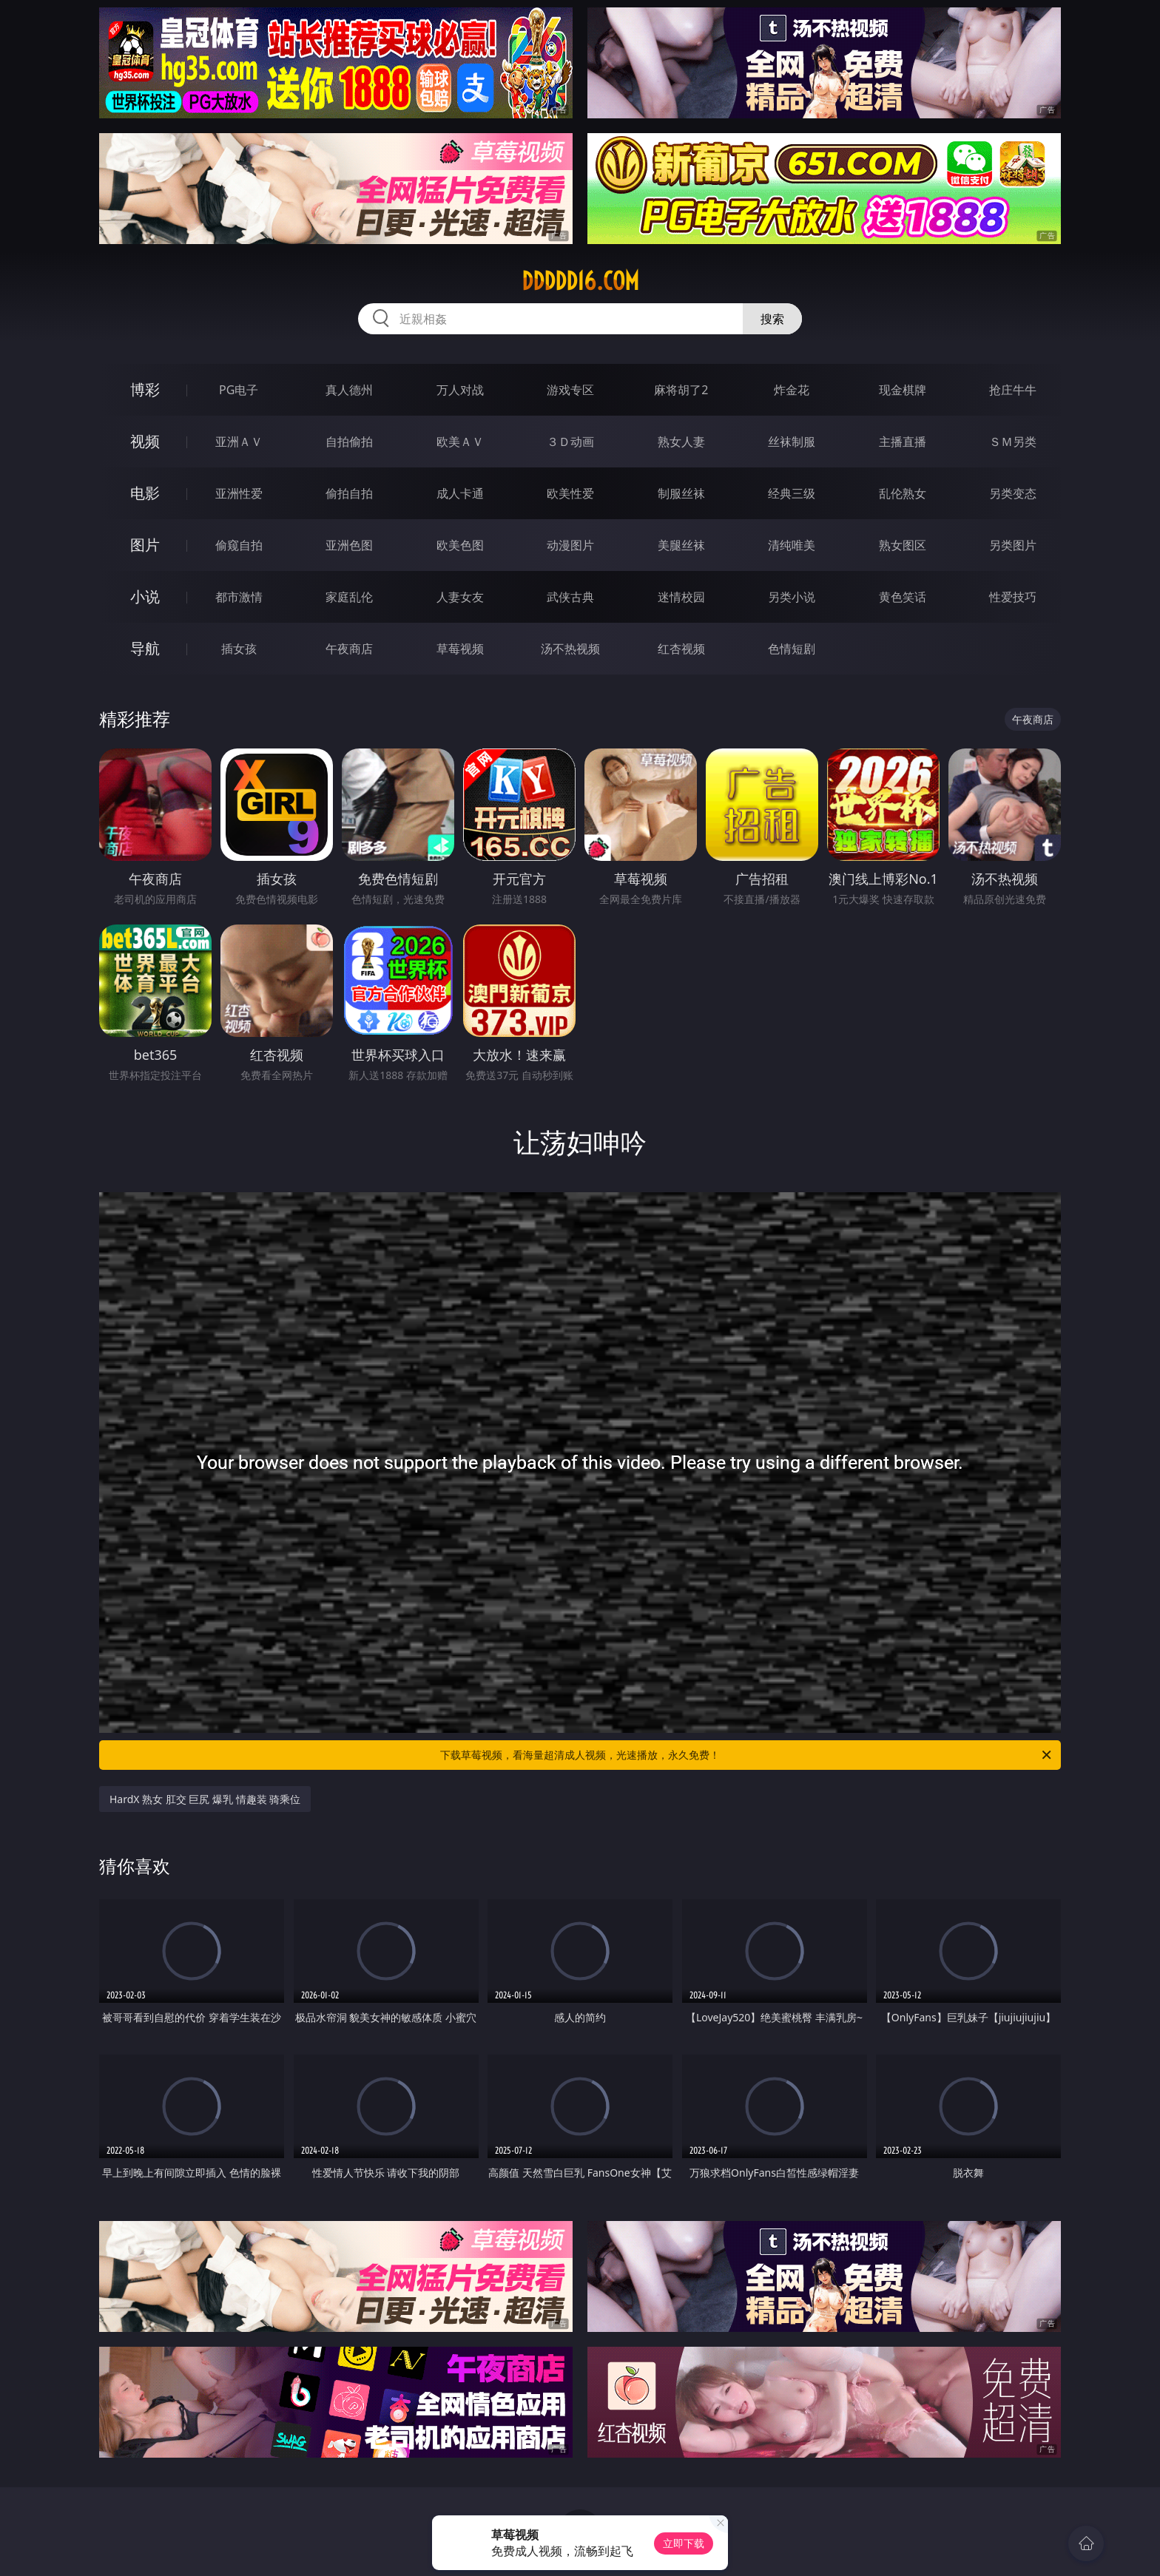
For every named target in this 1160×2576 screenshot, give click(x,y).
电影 (145, 493)
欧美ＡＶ (460, 441)
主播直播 (902, 441)
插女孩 (239, 648)
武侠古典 (570, 597)
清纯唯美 (791, 545)
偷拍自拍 (349, 493)
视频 (145, 441)
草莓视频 (460, 648)
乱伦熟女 (902, 493)
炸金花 (791, 390)
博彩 (145, 389)
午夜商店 (349, 648)
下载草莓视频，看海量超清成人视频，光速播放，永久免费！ (746, 1755)
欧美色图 (460, 545)
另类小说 (791, 597)
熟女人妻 (681, 441)
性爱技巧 (1012, 597)
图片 (145, 545)
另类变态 (1012, 493)
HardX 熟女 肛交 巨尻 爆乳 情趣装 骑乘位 (204, 1799)
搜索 (772, 319)
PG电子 (238, 390)
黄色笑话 (902, 597)
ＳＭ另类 (1012, 441)
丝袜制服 (791, 441)
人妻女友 (460, 597)
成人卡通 (460, 493)
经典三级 (791, 493)
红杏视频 (681, 648)
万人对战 (460, 390)
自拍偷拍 (349, 441)
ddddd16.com (580, 281)
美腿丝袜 (681, 545)
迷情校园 (681, 597)
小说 (145, 596)
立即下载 (683, 2543)
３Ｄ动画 (570, 441)
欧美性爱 (570, 493)
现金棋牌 (902, 390)
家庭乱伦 (349, 597)
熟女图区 (902, 545)
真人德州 (349, 390)
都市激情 (239, 597)
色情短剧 (791, 648)
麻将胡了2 (681, 390)
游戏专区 (570, 390)
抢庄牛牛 (1012, 390)
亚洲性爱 (239, 493)
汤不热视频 (570, 648)
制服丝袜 (681, 493)
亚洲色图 (349, 545)
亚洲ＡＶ (239, 441)
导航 (145, 648)
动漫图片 (570, 545)
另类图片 (1012, 545)
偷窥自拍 (239, 545)
